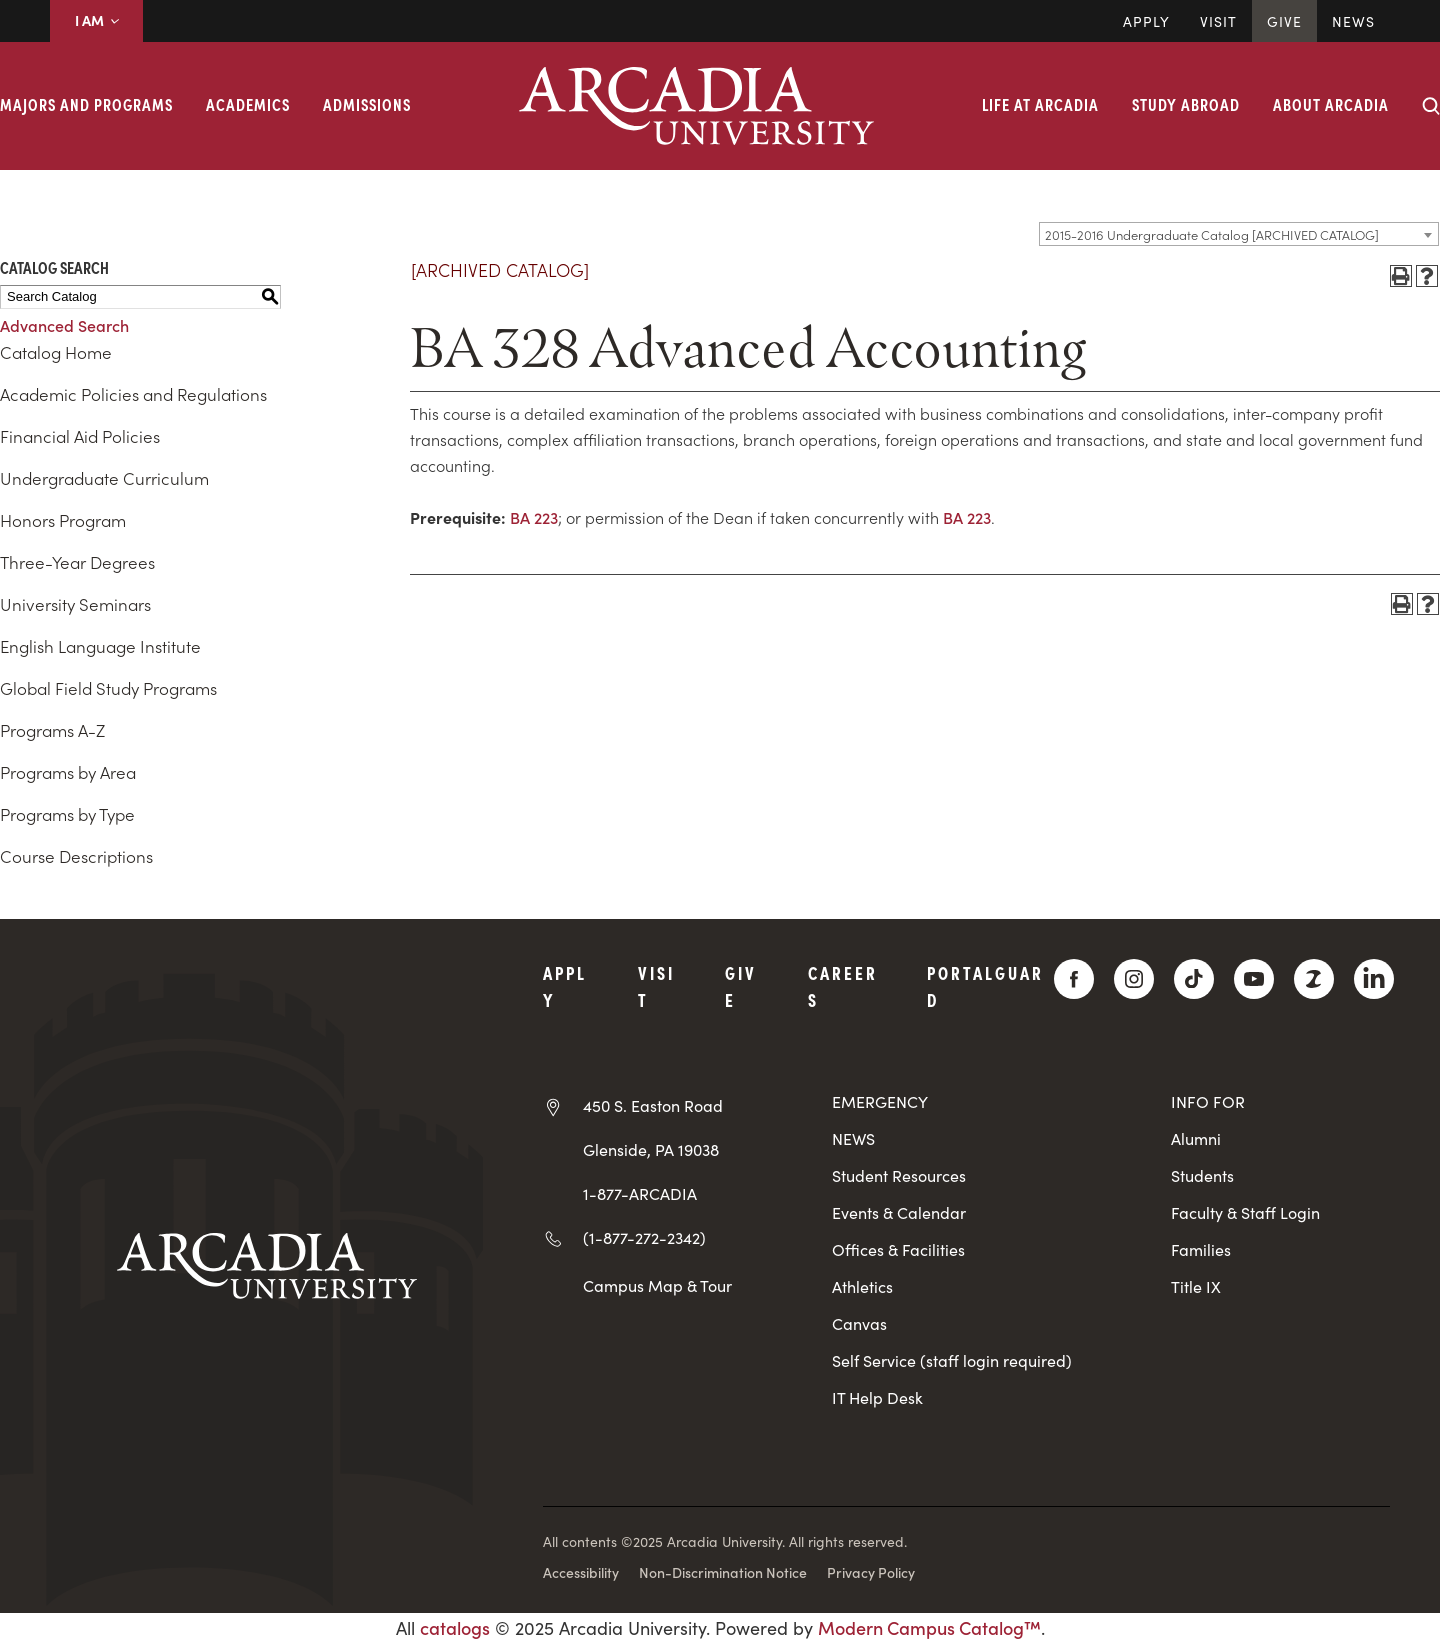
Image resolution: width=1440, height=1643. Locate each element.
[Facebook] (1074, 979)
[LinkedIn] (1374, 979)
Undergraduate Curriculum (104, 478)
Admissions (367, 104)
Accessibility (581, 1572)
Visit (1218, 21)
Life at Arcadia (1040, 104)
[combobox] (1239, 234)
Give (1284, 21)
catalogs (455, 1627)
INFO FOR (1208, 1101)
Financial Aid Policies (80, 436)
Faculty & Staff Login (1245, 1212)
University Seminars (75, 604)
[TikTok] (1194, 979)
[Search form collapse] (1431, 106)
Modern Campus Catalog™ (929, 1627)
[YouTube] (1254, 979)
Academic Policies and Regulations (133, 394)
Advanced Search (64, 325)
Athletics (862, 1286)
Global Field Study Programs (108, 688)
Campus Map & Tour (657, 1285)
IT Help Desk (877, 1397)
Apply (1146, 21)
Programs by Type (67, 814)
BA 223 (534, 517)
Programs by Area (68, 772)
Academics (248, 104)
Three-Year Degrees (77, 562)
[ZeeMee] (1314, 979)
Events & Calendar (899, 1212)
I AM (96, 20)
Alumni (1196, 1138)
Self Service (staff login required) (952, 1360)
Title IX (1196, 1286)
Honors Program (63, 520)
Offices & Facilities (898, 1249)
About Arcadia (1331, 104)
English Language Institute (100, 646)
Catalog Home (56, 352)
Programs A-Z (52, 730)
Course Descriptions (76, 856)
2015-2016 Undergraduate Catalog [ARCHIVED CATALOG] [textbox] (1212, 234)
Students (1202, 1175)
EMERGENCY (880, 1101)
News (1353, 21)
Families (1201, 1249)
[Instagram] (1134, 979)
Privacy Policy (871, 1572)
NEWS (853, 1138)
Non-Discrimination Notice (723, 1572)
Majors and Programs (86, 104)
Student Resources (899, 1175)
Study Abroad (1186, 104)
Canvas (859, 1323)
